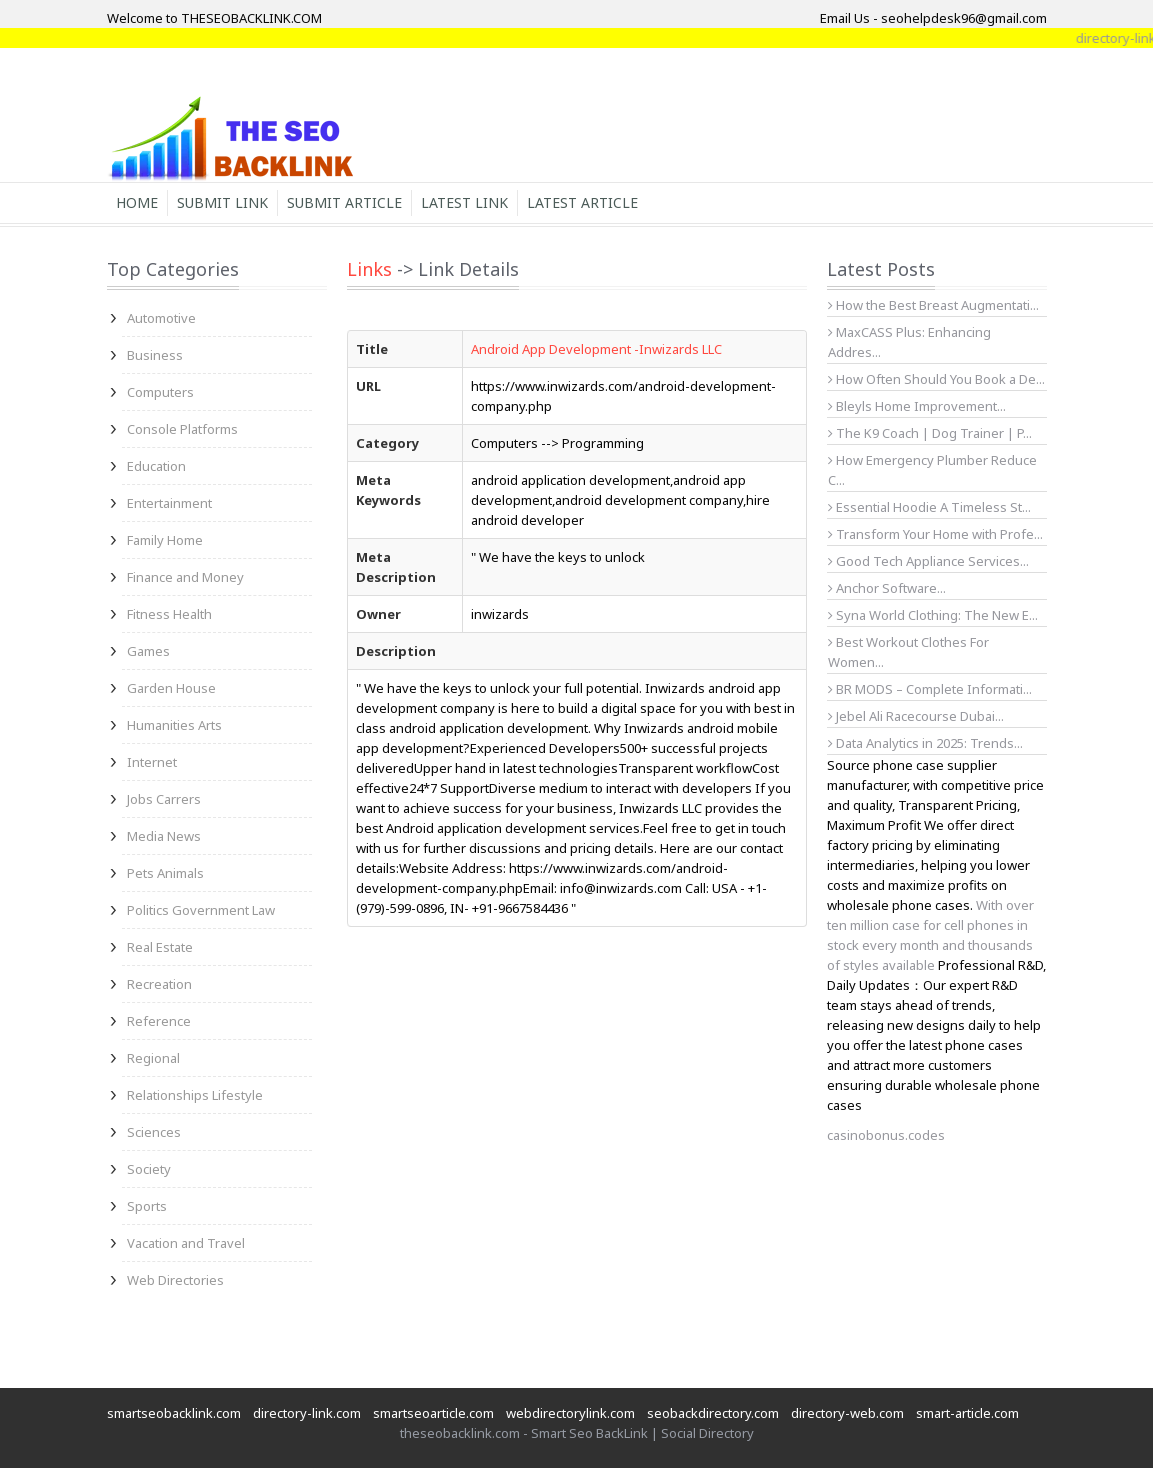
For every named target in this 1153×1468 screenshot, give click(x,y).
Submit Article (344, 202)
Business (155, 355)
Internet (152, 762)
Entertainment (169, 503)
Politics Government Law (201, 910)
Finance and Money (185, 577)
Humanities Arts (174, 725)
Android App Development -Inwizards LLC (596, 349)
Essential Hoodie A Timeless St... (929, 507)
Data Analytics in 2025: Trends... (925, 743)
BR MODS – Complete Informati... (930, 689)
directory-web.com (847, 1413)
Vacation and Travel (186, 1243)
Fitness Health (169, 614)
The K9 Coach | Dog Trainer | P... (930, 433)
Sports (147, 1206)
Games (148, 651)
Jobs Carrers (164, 799)
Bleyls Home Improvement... (917, 406)
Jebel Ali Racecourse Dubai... (916, 716)
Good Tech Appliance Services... (928, 561)
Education (156, 466)
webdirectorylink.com (570, 1413)
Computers (160, 392)
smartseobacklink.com (174, 1413)
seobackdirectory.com (713, 1413)
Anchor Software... (887, 588)
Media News (164, 836)
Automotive (161, 318)
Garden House (171, 688)
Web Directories (175, 1280)
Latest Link (464, 202)
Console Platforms (182, 429)
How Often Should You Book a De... (936, 379)
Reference (159, 1021)
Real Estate (160, 947)
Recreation (159, 984)
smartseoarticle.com (433, 1413)
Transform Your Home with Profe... (935, 534)
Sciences (154, 1132)
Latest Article (582, 202)
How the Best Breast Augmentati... (933, 305)
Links (369, 269)
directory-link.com (307, 1413)
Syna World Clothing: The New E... (933, 615)
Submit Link (222, 202)
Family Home (165, 540)
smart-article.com (967, 1413)
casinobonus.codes (886, 1135)
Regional (153, 1058)
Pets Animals (165, 873)
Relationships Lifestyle (195, 1095)
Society (149, 1169)
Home (137, 202)
